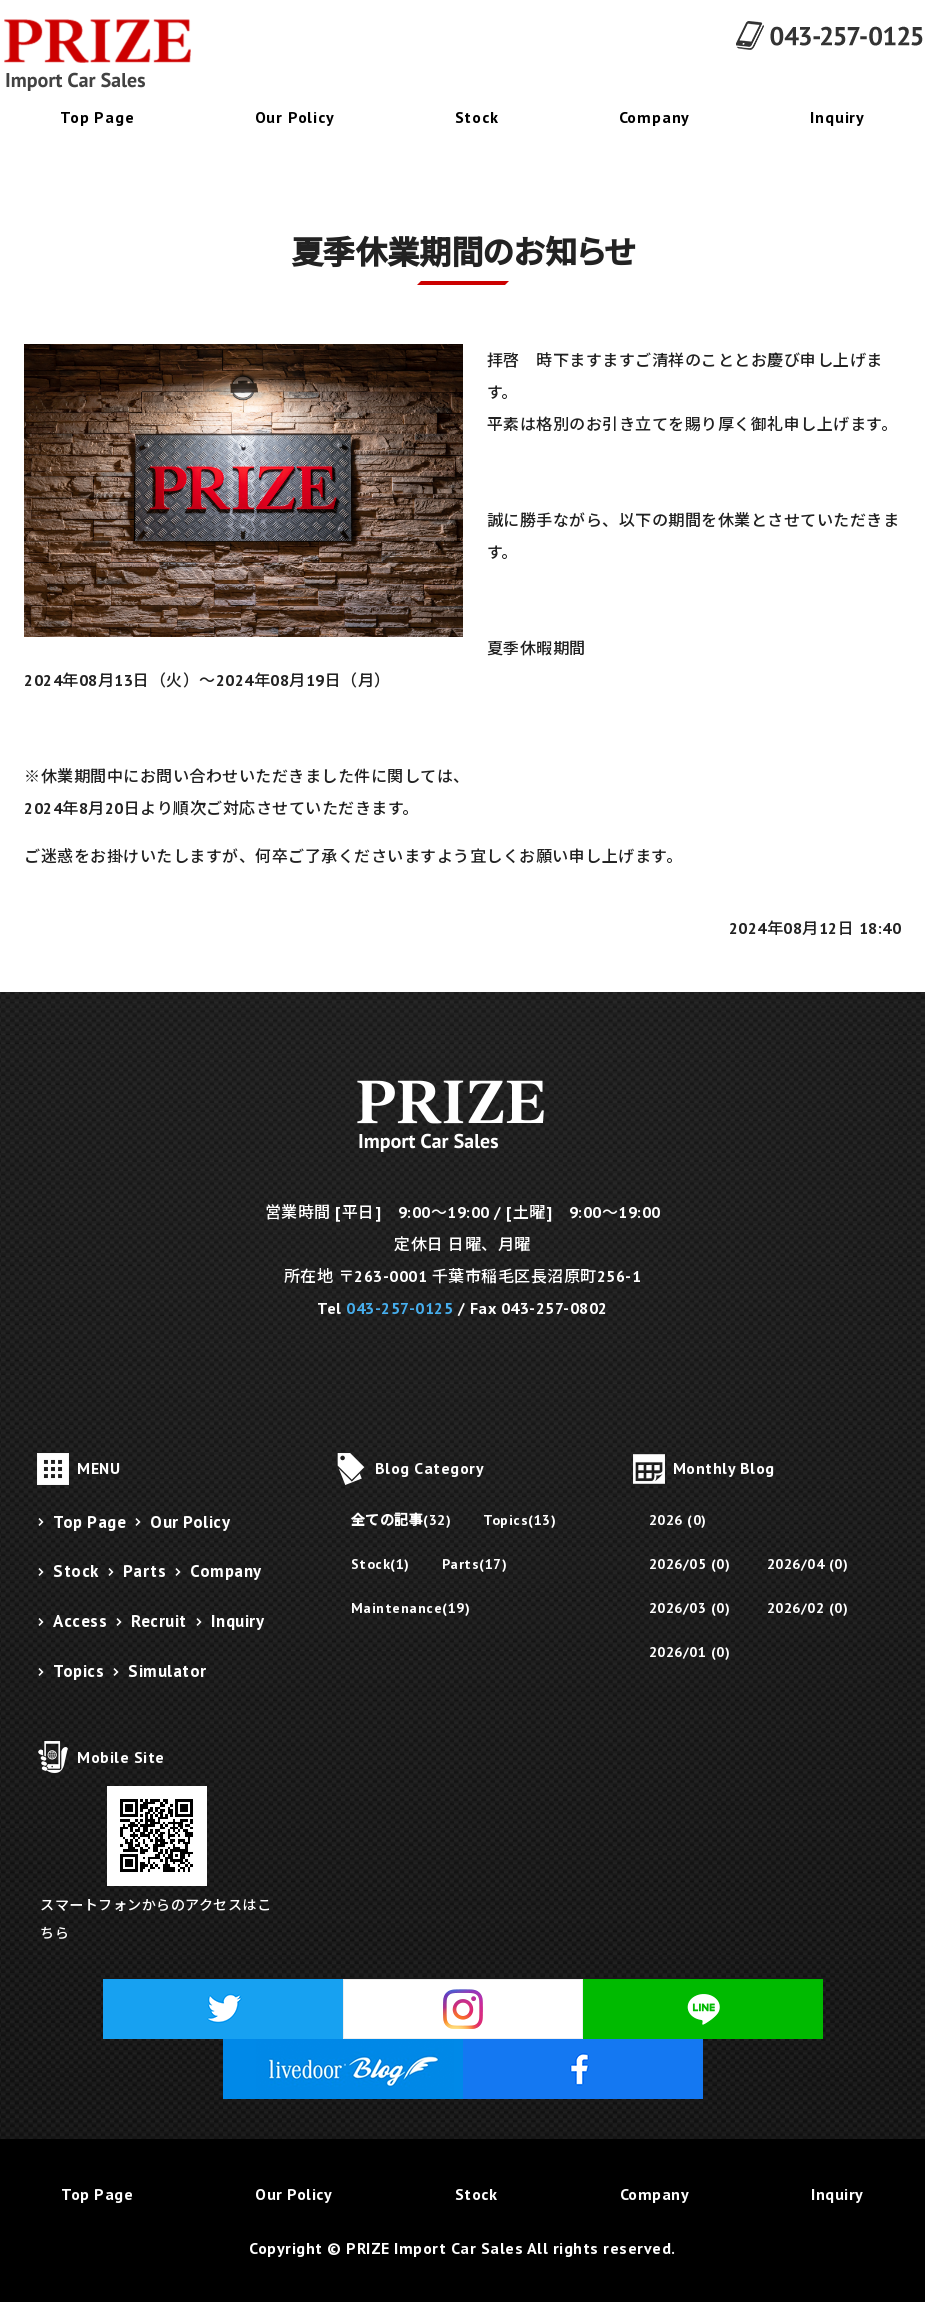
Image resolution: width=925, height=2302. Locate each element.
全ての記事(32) (401, 1520)
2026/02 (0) (808, 1608)
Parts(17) (475, 1564)
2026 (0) (678, 1520)
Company (655, 117)
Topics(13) (519, 1520)
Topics (78, 1671)
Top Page (97, 117)
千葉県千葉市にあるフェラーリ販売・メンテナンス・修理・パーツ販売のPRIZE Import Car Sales (110, 55)
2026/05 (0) (690, 1564)
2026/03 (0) (690, 1608)
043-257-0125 (399, 1308)
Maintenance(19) (411, 1608)
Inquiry (238, 1621)
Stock (477, 117)
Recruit (159, 1621)
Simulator (167, 1671)
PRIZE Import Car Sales (434, 2248)
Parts (145, 1571)
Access (80, 1621)
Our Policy (295, 117)
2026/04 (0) (808, 1564)
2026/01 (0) (690, 1652)
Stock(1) (380, 1564)
